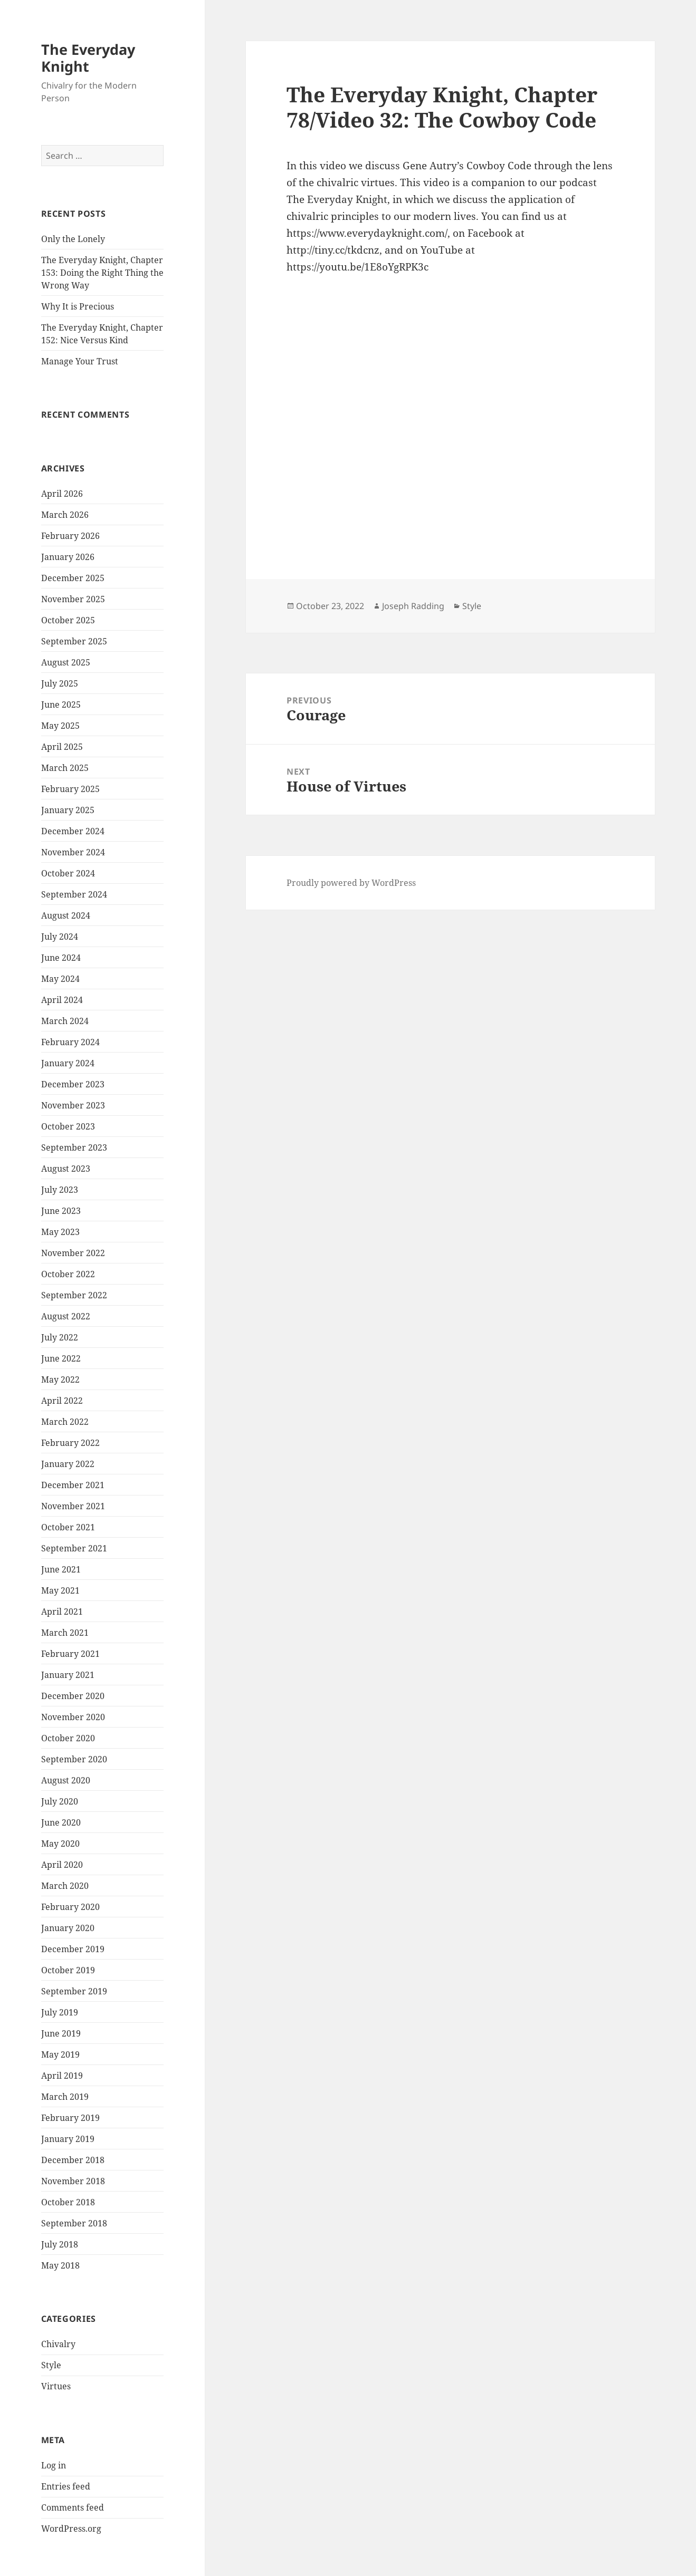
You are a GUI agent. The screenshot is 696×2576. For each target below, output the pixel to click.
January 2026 (67, 557)
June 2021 (61, 1569)
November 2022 (73, 1253)
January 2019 (67, 2139)
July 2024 (59, 936)
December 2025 (72, 578)
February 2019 (70, 2118)
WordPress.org (71, 2528)
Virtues (56, 2386)
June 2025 (61, 704)
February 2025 (70, 789)
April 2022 (62, 1400)
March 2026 (65, 514)
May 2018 (60, 2265)
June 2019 (61, 2033)
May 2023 (60, 1232)
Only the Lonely (73, 239)
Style (51, 2365)
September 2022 (74, 1295)
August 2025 (65, 662)
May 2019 (60, 2054)
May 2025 (60, 725)
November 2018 (73, 2181)
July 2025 (59, 683)
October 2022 (68, 1274)
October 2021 (68, 1527)
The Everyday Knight (88, 58)
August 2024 (65, 915)
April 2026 (62, 493)
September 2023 (74, 1147)
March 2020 (65, 1886)
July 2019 (59, 2012)
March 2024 (65, 1021)
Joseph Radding (413, 606)
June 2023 (61, 1211)
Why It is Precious (77, 306)
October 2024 (68, 873)
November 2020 (73, 1717)
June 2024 (61, 957)
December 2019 (72, 1949)
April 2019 (62, 2075)
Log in (53, 2465)
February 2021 (70, 1654)
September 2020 (74, 1759)
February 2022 (70, 1443)
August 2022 (65, 1316)
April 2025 (62, 746)
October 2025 (68, 620)
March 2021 (65, 1632)
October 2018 (68, 2202)
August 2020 (65, 1780)
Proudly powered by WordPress (351, 883)
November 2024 (73, 852)
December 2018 (72, 2160)
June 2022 (61, 1358)
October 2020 (68, 1738)
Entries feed (65, 2486)
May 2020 (60, 1843)
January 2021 (67, 1675)
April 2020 (62, 1864)
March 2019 (65, 2096)
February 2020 (70, 1907)
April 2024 (62, 1000)
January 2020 (67, 1928)
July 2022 (59, 1337)
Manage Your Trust (79, 361)
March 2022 (65, 1421)
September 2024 (74, 894)
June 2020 (61, 1822)
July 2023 (59, 1189)
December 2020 (72, 1696)
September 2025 (74, 641)
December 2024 (72, 831)
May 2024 (60, 979)
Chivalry (58, 2344)
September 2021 (74, 1548)
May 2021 (60, 1590)
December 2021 (72, 1485)
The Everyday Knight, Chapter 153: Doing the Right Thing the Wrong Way (102, 272)
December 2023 (72, 1084)
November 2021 (73, 1506)
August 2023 (65, 1168)
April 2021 (62, 1611)
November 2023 (73, 1105)
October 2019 (68, 1970)
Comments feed (72, 2507)
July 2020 (59, 1801)
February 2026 (70, 536)
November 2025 (73, 599)
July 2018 (59, 2244)
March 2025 (65, 768)
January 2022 (67, 1464)
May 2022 (60, 1379)
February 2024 (70, 1042)
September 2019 (74, 1991)
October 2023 (68, 1126)
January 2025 (67, 810)
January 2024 (67, 1063)
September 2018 (74, 2223)
